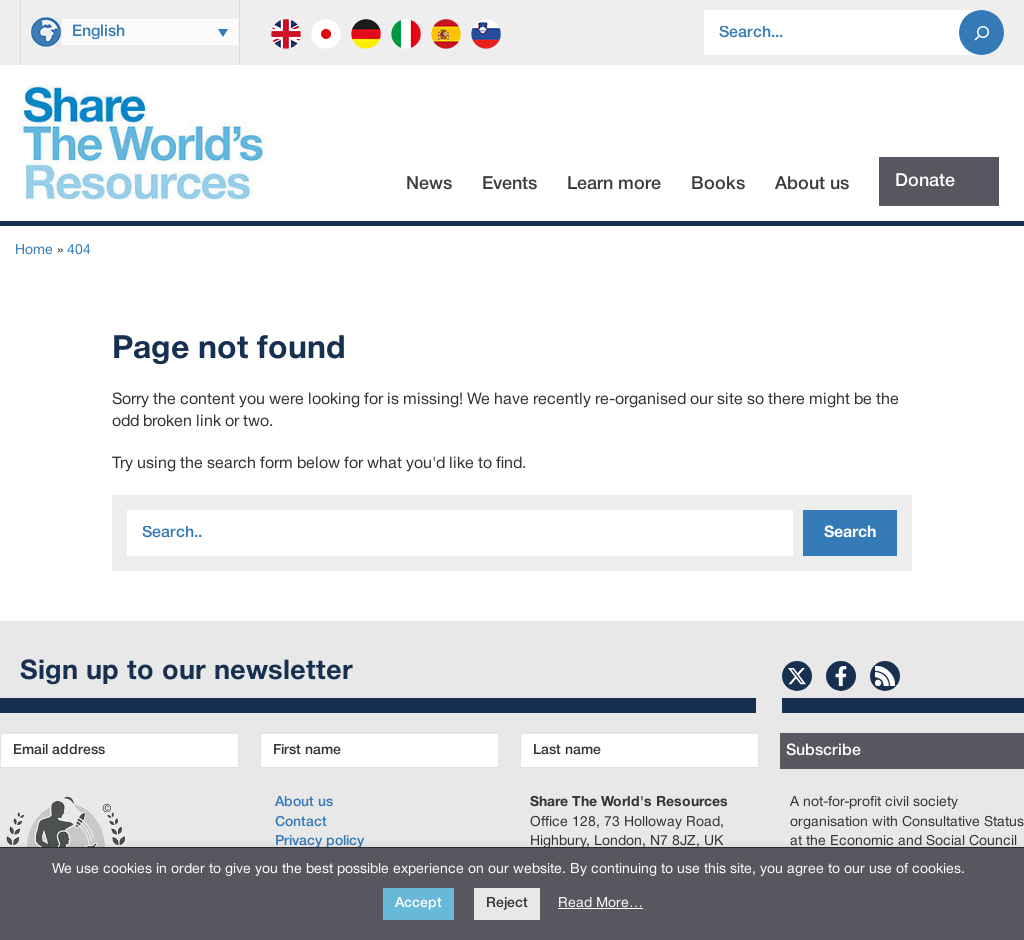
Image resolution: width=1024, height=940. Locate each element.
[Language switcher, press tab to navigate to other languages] (150, 32)
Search (850, 533)
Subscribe (823, 751)
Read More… (600, 903)
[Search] (981, 32)
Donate (925, 181)
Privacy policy (319, 841)
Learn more (614, 184)
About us (812, 184)
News (429, 184)
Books (718, 184)
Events (509, 184)
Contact (301, 822)
